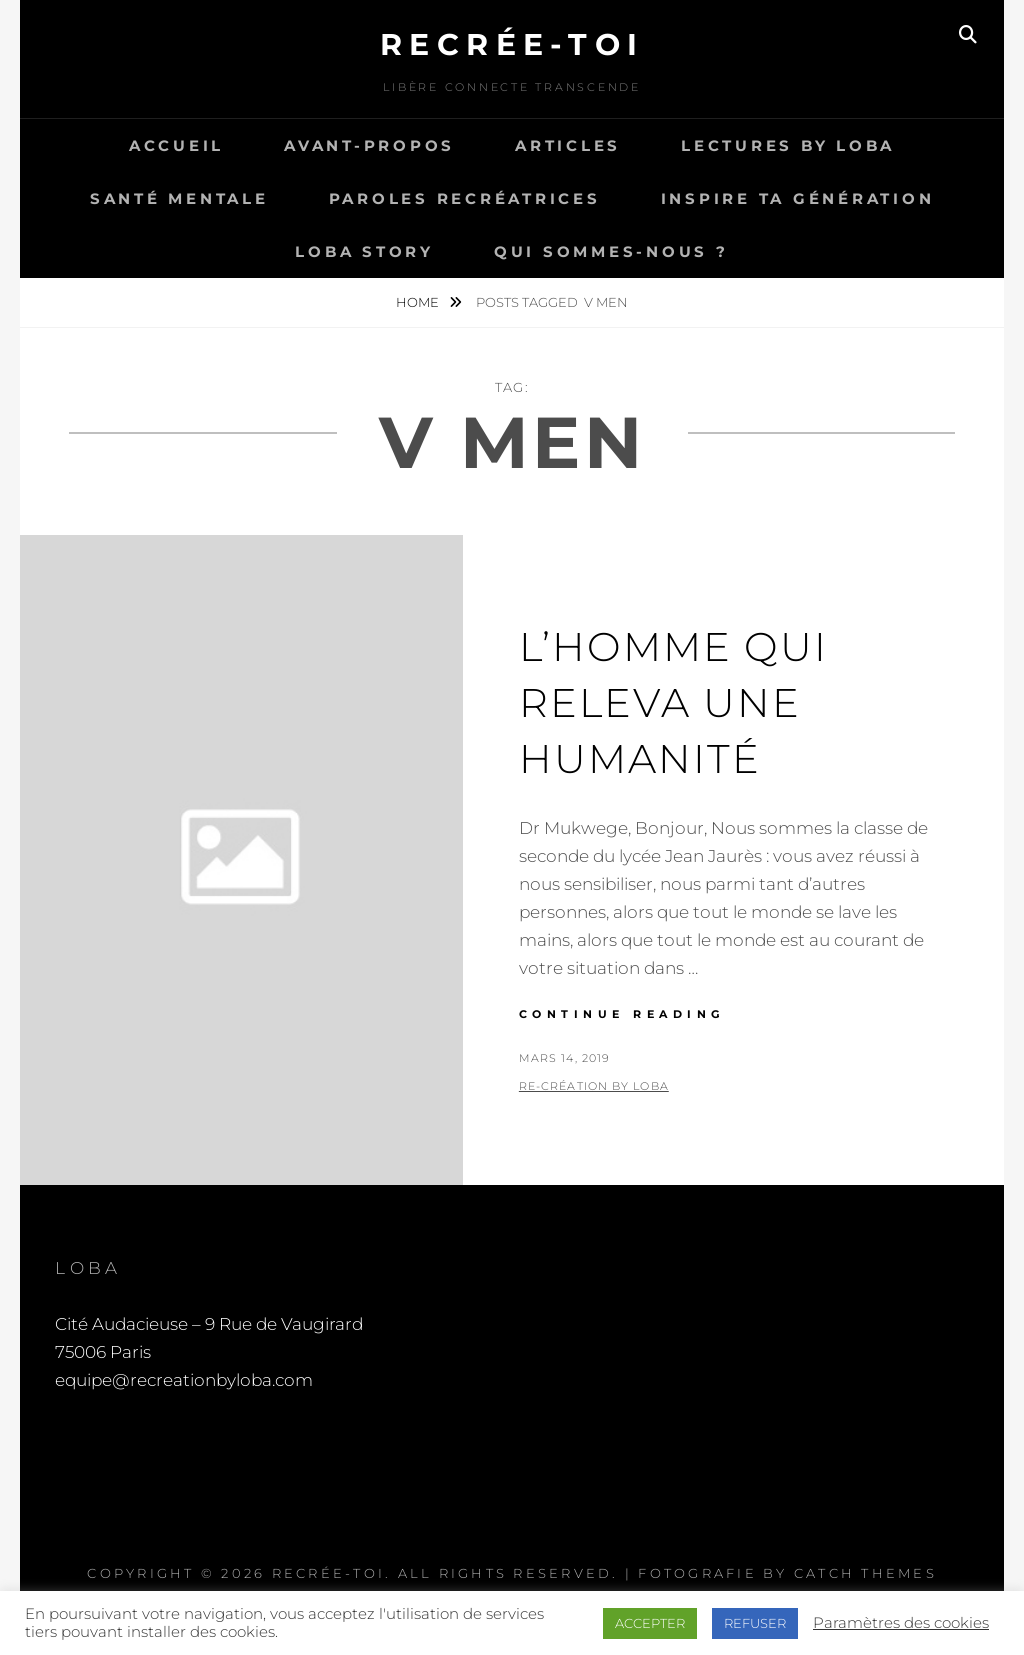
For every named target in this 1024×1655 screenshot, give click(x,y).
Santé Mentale (179, 198)
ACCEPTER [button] (650, 1623)
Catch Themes (865, 1573)
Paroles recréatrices (465, 198)
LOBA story (364, 251)
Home (419, 302)
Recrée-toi (512, 44)
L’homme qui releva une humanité (673, 702)
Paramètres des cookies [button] (901, 1623)
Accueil (176, 145)
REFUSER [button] (755, 1623)
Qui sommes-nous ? (611, 251)
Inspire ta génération (798, 198)
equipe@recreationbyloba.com (184, 1380)
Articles (568, 145)
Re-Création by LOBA (594, 1086)
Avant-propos (369, 145)
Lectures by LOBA (788, 145)
